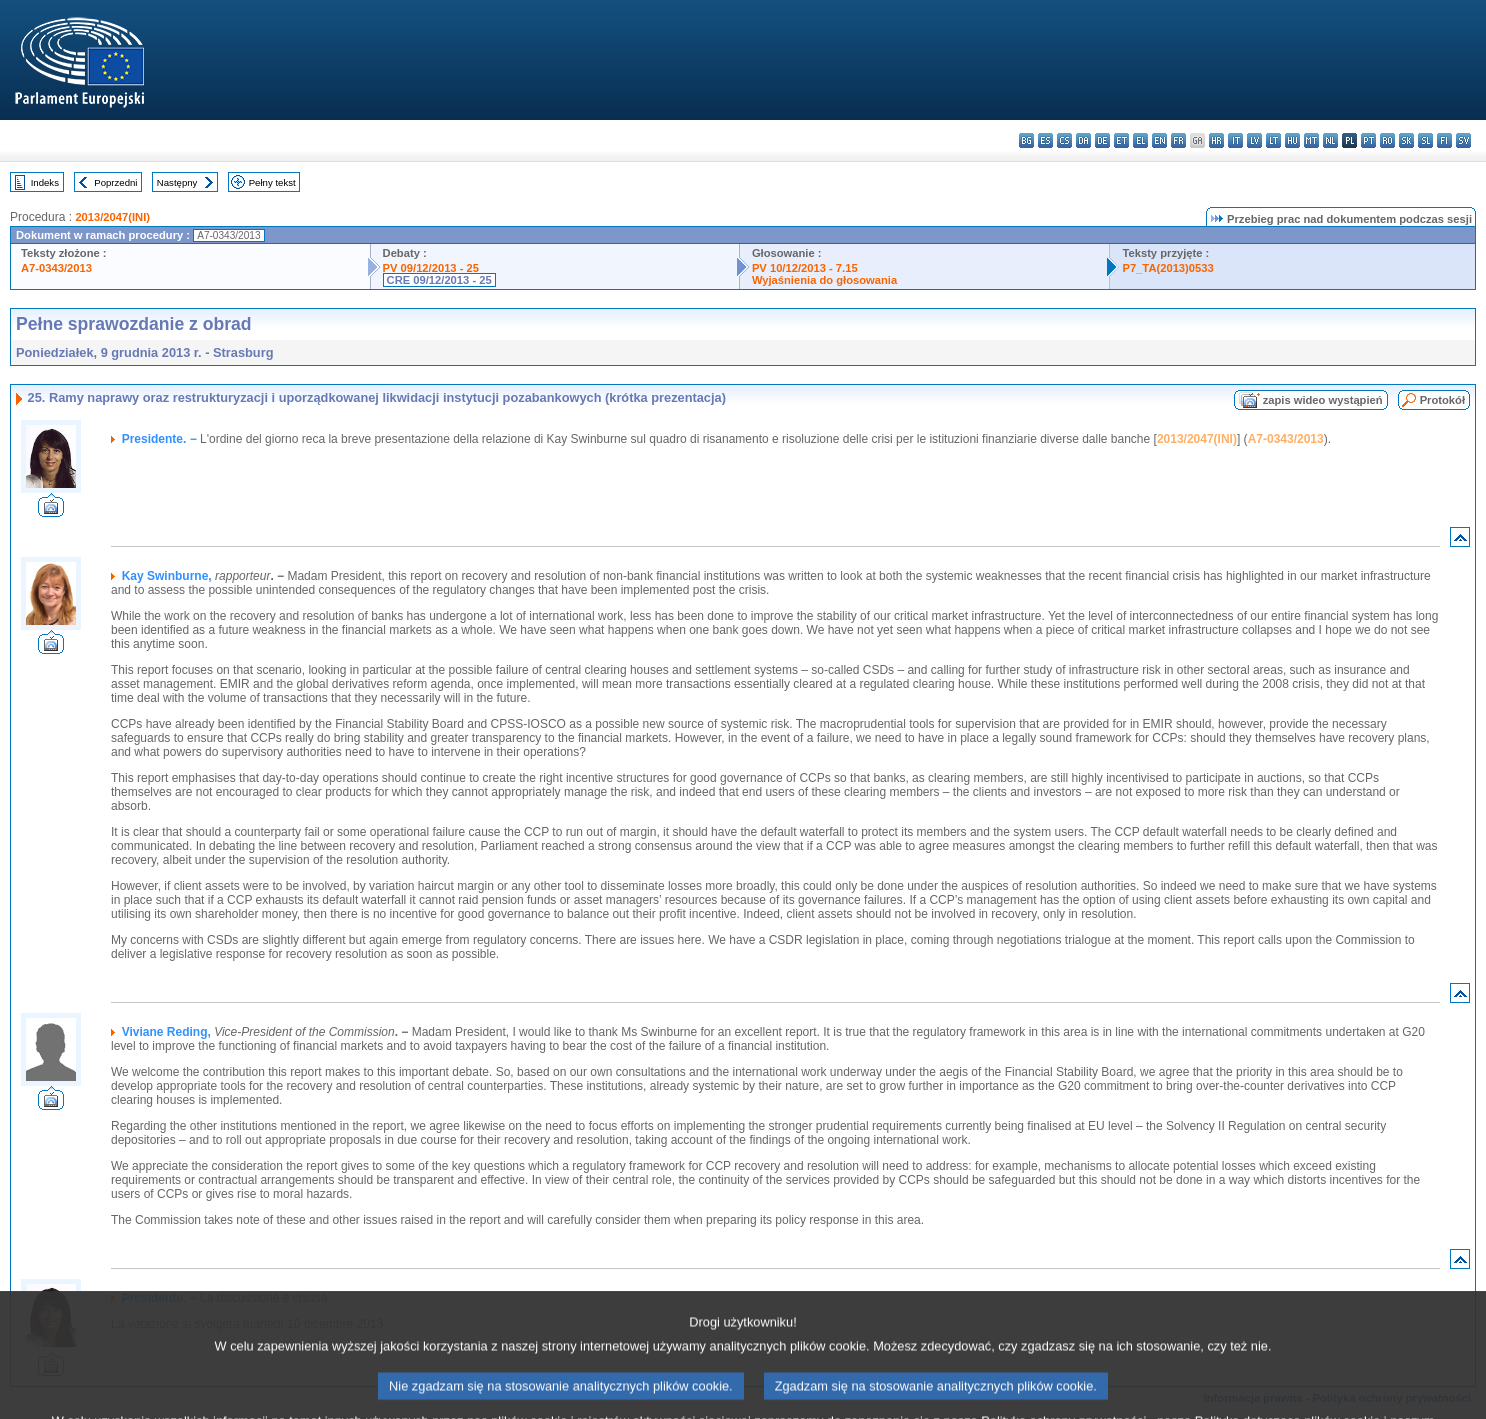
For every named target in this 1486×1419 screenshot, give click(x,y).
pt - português (1368, 140)
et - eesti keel (1121, 140)
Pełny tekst (272, 182)
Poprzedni (115, 182)
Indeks (45, 182)
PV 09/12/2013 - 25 (431, 268)
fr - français (1178, 140)
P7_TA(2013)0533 (1167, 268)
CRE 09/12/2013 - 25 (439, 280)
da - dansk (1083, 140)
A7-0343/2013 (56, 268)
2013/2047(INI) (112, 217)
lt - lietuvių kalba (1273, 140)
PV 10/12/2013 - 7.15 (805, 268)
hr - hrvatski (1216, 140)
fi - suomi (1444, 140)
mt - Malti (1311, 140)
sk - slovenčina (1406, 140)
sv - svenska (1463, 140)
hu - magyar (1292, 140)
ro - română (1387, 140)
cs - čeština (1064, 140)
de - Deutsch (1102, 140)
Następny (177, 182)
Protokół (1442, 400)
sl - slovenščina (1425, 140)
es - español (1045, 140)
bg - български (1026, 140)
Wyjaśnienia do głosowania (824, 280)
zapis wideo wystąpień (1323, 400)
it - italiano (1235, 140)
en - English (1159, 140)
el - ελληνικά (1140, 140)
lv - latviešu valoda (1254, 140)
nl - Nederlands (1330, 140)
